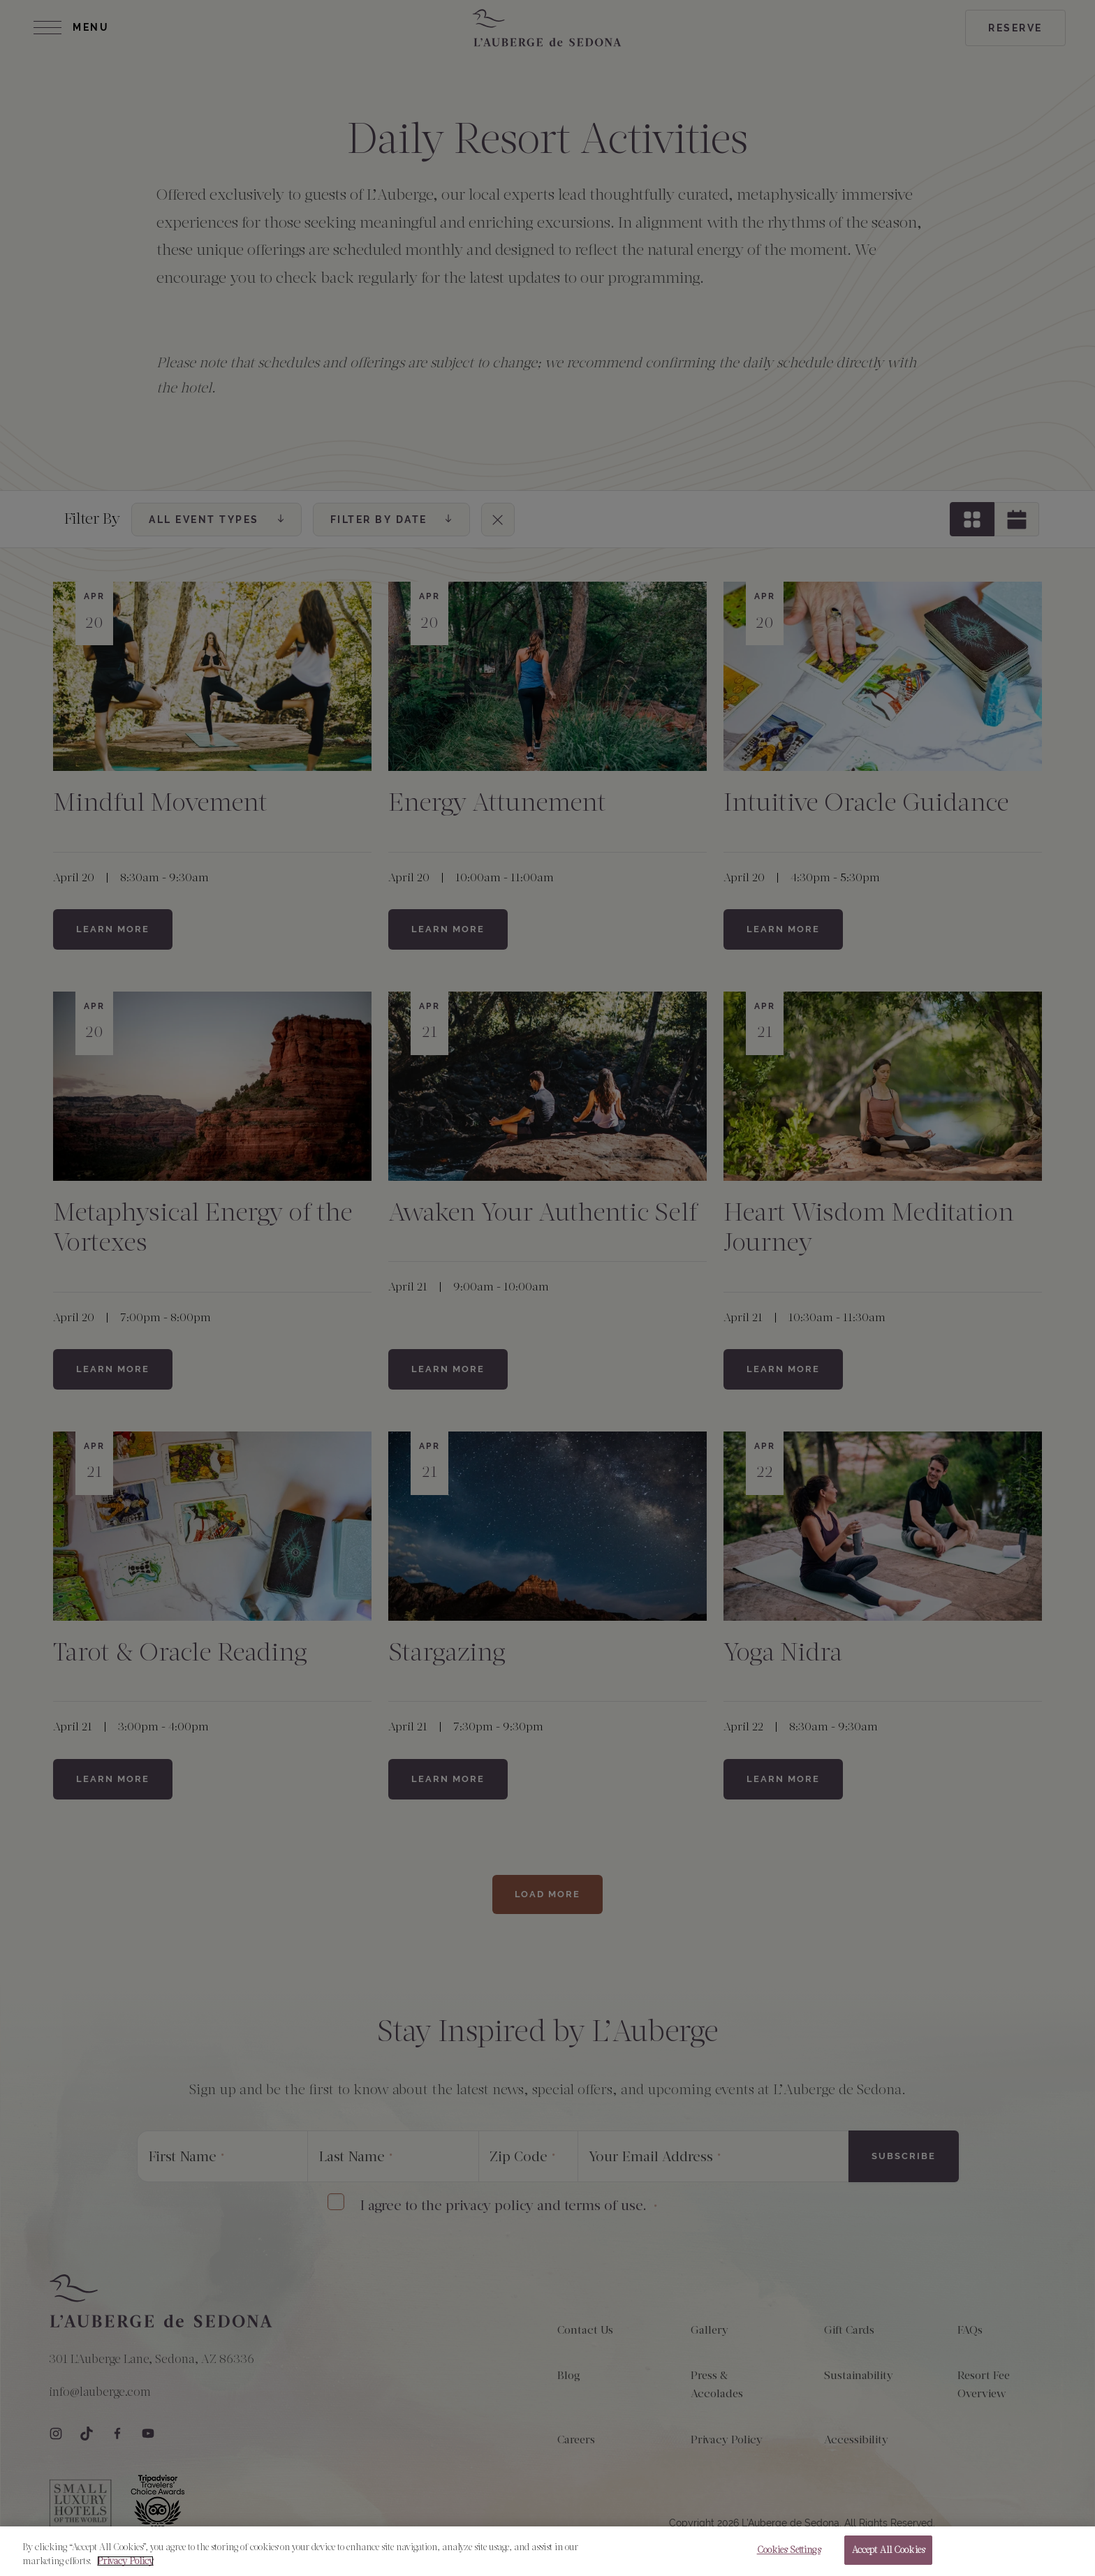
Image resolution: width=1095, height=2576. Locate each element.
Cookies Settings (789, 2550)
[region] (547, 2551)
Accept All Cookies (888, 2550)
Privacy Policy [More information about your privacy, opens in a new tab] (125, 2561)
